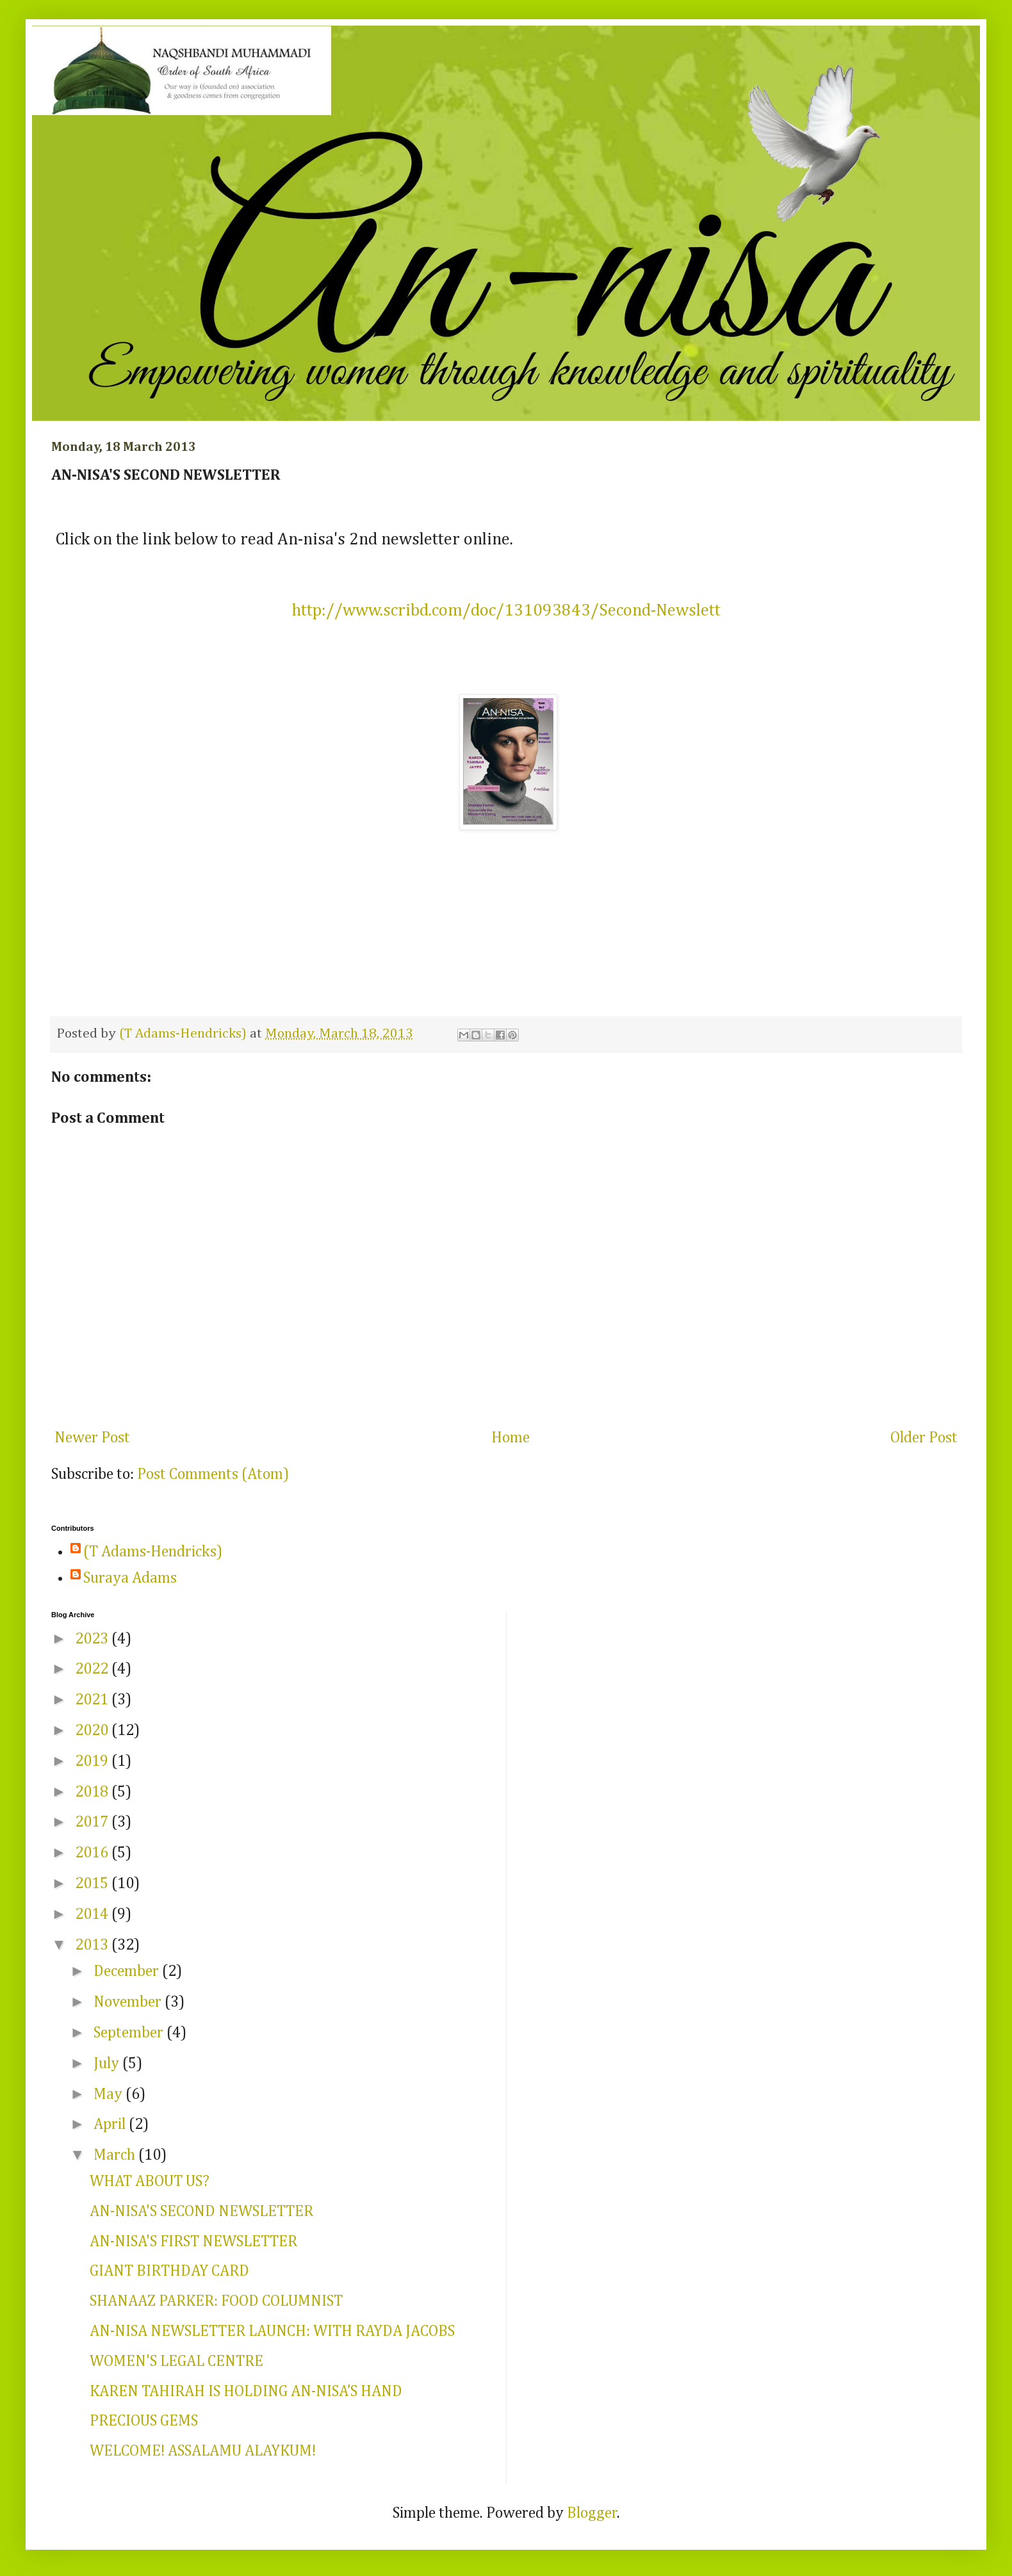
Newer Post (92, 1438)
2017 (93, 1822)
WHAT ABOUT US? (149, 2181)
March (116, 2155)
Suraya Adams (130, 1578)
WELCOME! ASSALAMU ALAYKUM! (203, 2451)
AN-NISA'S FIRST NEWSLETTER (193, 2241)
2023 (93, 1639)
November (129, 2002)
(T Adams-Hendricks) (152, 1552)
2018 (93, 1792)
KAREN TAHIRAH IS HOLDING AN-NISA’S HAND (246, 2391)
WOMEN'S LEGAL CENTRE (176, 2361)
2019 (93, 1761)
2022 (93, 1669)
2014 (93, 1914)
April (111, 2124)
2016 (93, 1853)
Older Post (924, 1438)
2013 (93, 1945)
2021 (93, 1700)
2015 (93, 1883)
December (128, 1971)
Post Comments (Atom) (213, 1474)
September (130, 2033)
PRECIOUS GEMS (144, 2421)
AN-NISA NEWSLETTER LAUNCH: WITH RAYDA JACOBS (272, 2331)
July (108, 2063)
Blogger (592, 2513)
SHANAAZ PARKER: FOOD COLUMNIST (216, 2301)
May (110, 2094)
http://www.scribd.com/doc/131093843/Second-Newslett (506, 610)
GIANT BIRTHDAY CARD (169, 2271)
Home (510, 1438)
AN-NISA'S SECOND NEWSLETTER (201, 2211)
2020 (93, 1730)
